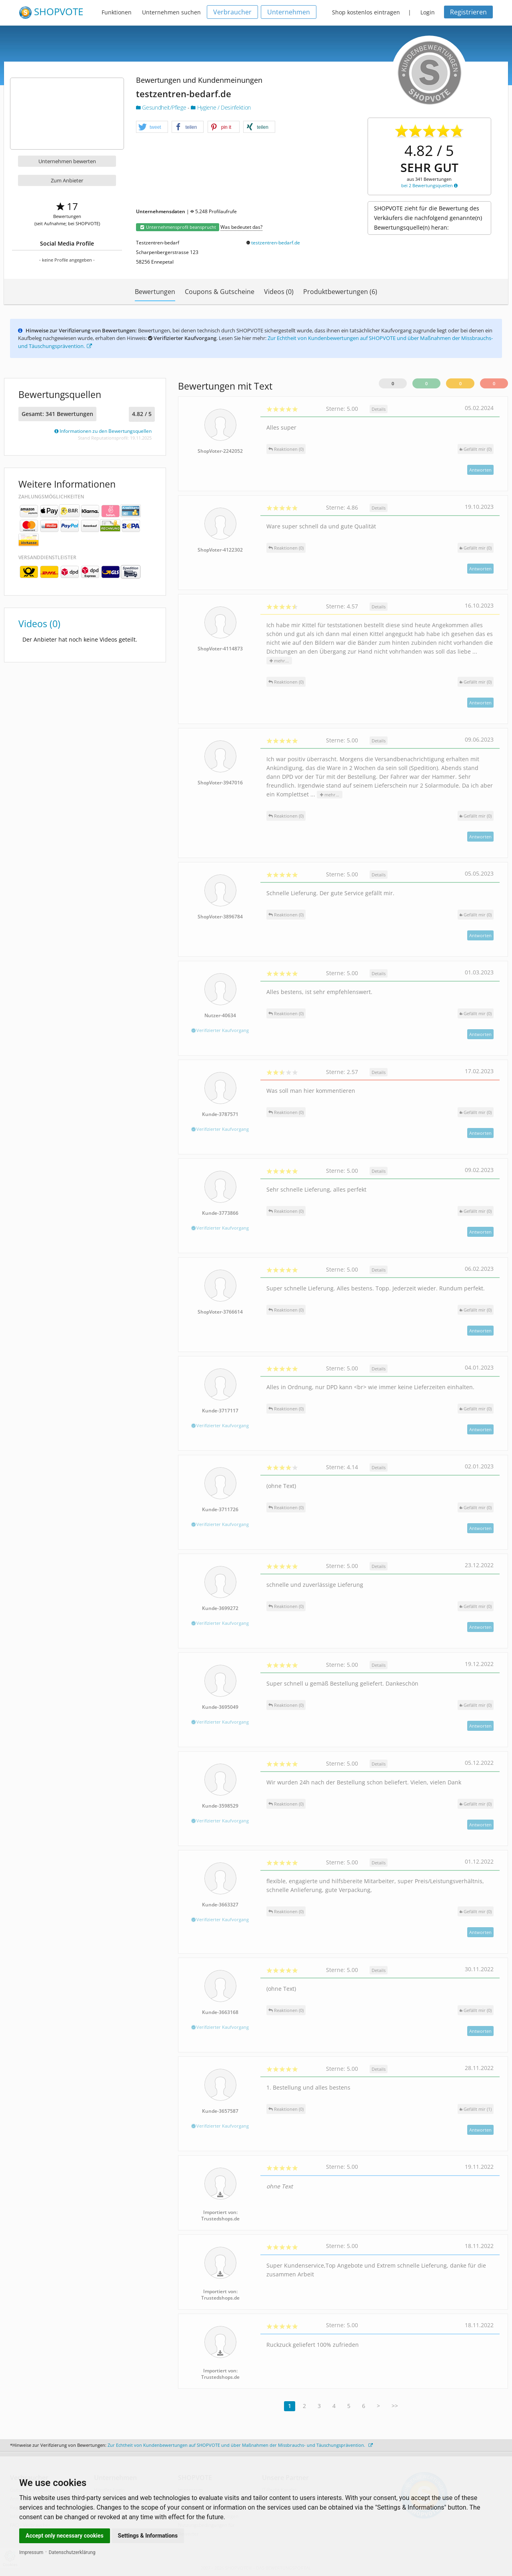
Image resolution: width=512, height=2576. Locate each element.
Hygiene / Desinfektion (221, 107)
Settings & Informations (148, 2535)
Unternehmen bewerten (67, 161)
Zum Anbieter (67, 180)
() (476, 449)
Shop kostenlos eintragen (366, 12)
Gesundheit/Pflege (162, 107)
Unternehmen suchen (171, 12)
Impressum (31, 2552)
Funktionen (117, 12)
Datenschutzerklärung (72, 2552)
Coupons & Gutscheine (219, 291)
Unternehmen (288, 12)
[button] (152, 127)
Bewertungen (155, 291)
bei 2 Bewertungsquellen (429, 185)
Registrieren (468, 12)
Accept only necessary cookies (65, 2535)
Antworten (480, 470)
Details (379, 409)
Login (427, 12)
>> (395, 2406)
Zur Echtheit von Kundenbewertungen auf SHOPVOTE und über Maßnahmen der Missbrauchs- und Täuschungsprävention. (240, 2445)
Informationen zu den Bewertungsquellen (103, 431)
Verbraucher (232, 12)
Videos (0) (279, 291)
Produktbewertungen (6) (340, 291)
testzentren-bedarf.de (275, 242)
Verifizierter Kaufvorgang (220, 1030)
